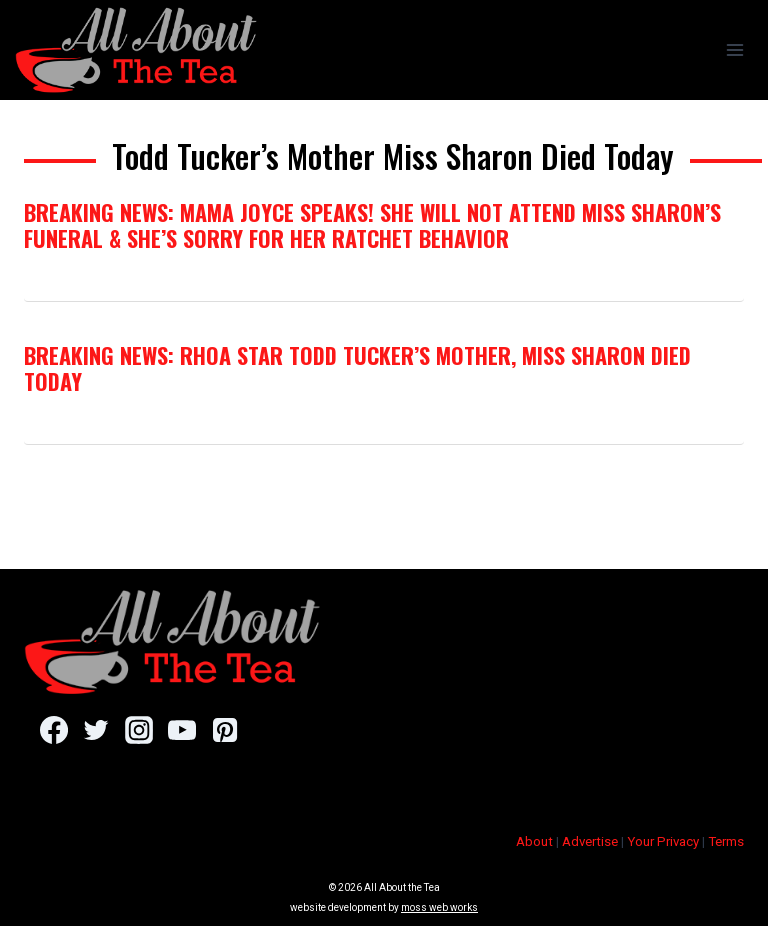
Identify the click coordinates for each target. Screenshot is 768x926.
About (534, 841)
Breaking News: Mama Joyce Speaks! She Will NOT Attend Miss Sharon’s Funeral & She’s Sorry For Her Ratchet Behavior (372, 225)
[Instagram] (138, 730)
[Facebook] (53, 730)
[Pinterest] (224, 730)
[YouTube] (181, 730)
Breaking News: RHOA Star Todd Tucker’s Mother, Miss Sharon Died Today (357, 368)
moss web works (439, 907)
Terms (726, 841)
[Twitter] (96, 730)
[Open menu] (734, 49)
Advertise (590, 841)
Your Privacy (663, 841)
